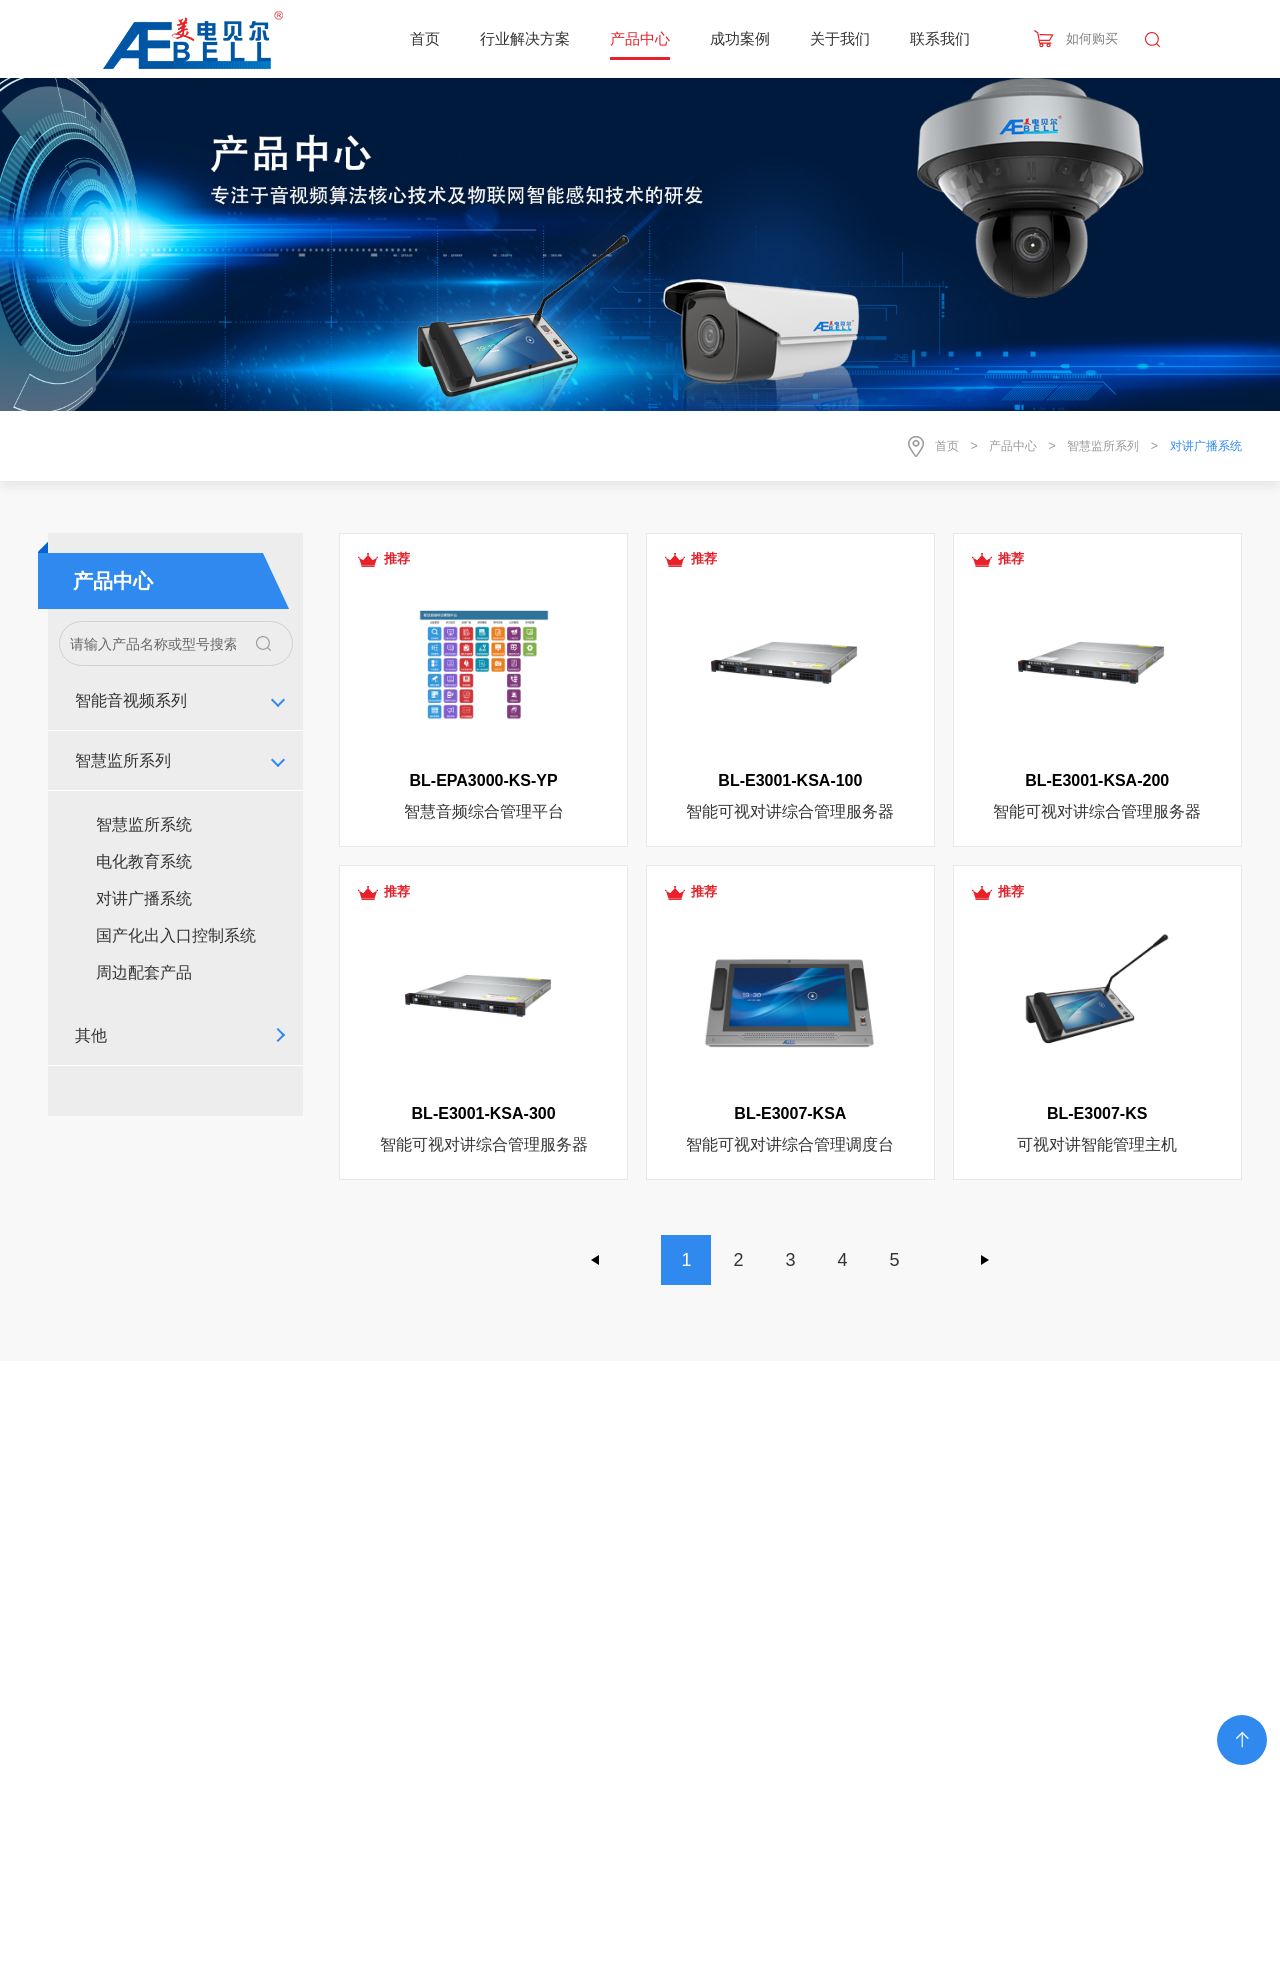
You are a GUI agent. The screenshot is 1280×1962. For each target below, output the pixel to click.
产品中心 (640, 38)
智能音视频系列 (131, 700)
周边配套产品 (144, 972)
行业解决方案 (525, 38)
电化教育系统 (144, 861)
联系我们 (940, 38)
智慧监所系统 (144, 824)
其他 (91, 1035)
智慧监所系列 (1103, 446)
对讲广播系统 (144, 898)
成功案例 (740, 38)
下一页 (985, 1260)
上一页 (596, 1260)
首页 (425, 38)
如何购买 (1092, 38)
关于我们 (840, 38)
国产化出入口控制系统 (176, 935)
